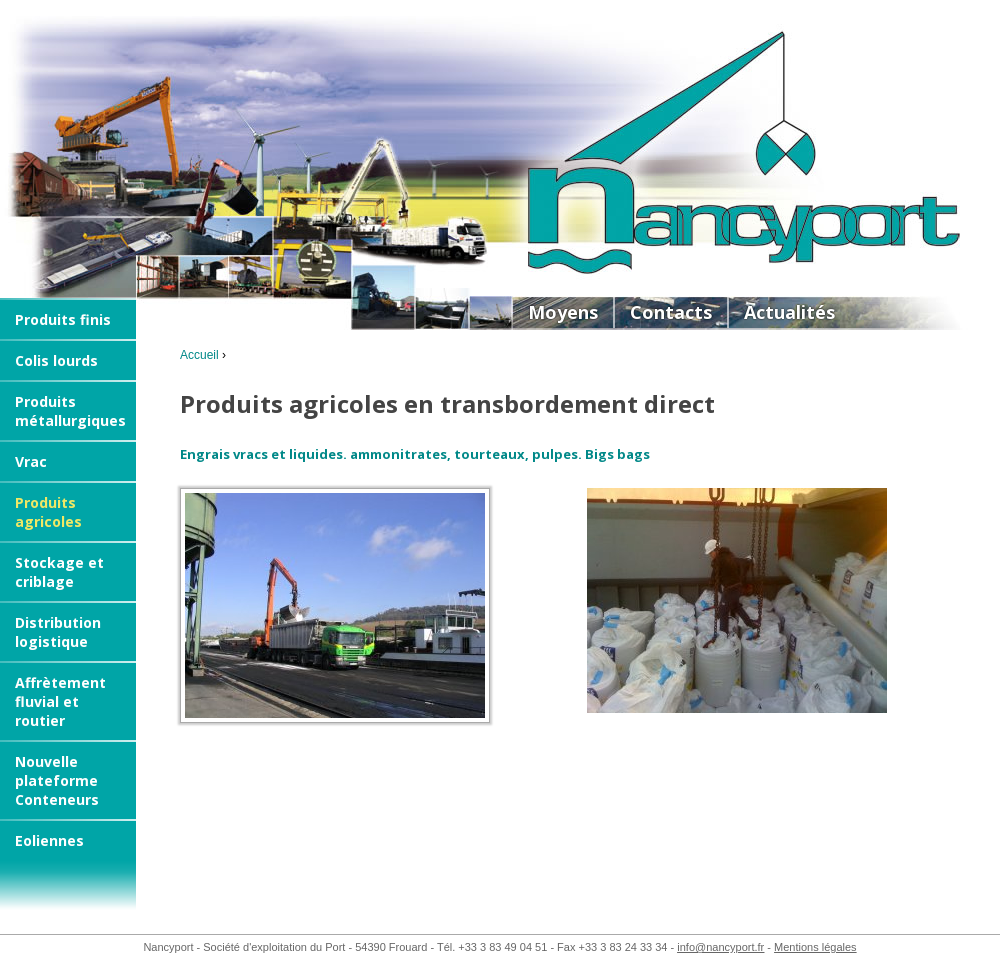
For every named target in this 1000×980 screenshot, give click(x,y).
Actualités (789, 312)
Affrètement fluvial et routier (60, 701)
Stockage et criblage (59, 572)
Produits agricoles (48, 512)
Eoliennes (49, 840)
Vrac (31, 461)
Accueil (199, 355)
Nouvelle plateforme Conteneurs (57, 780)
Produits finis (63, 319)
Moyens (563, 312)
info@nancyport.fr (720, 947)
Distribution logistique (58, 632)
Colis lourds (56, 360)
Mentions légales (815, 947)
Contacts (671, 312)
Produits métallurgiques (70, 411)
